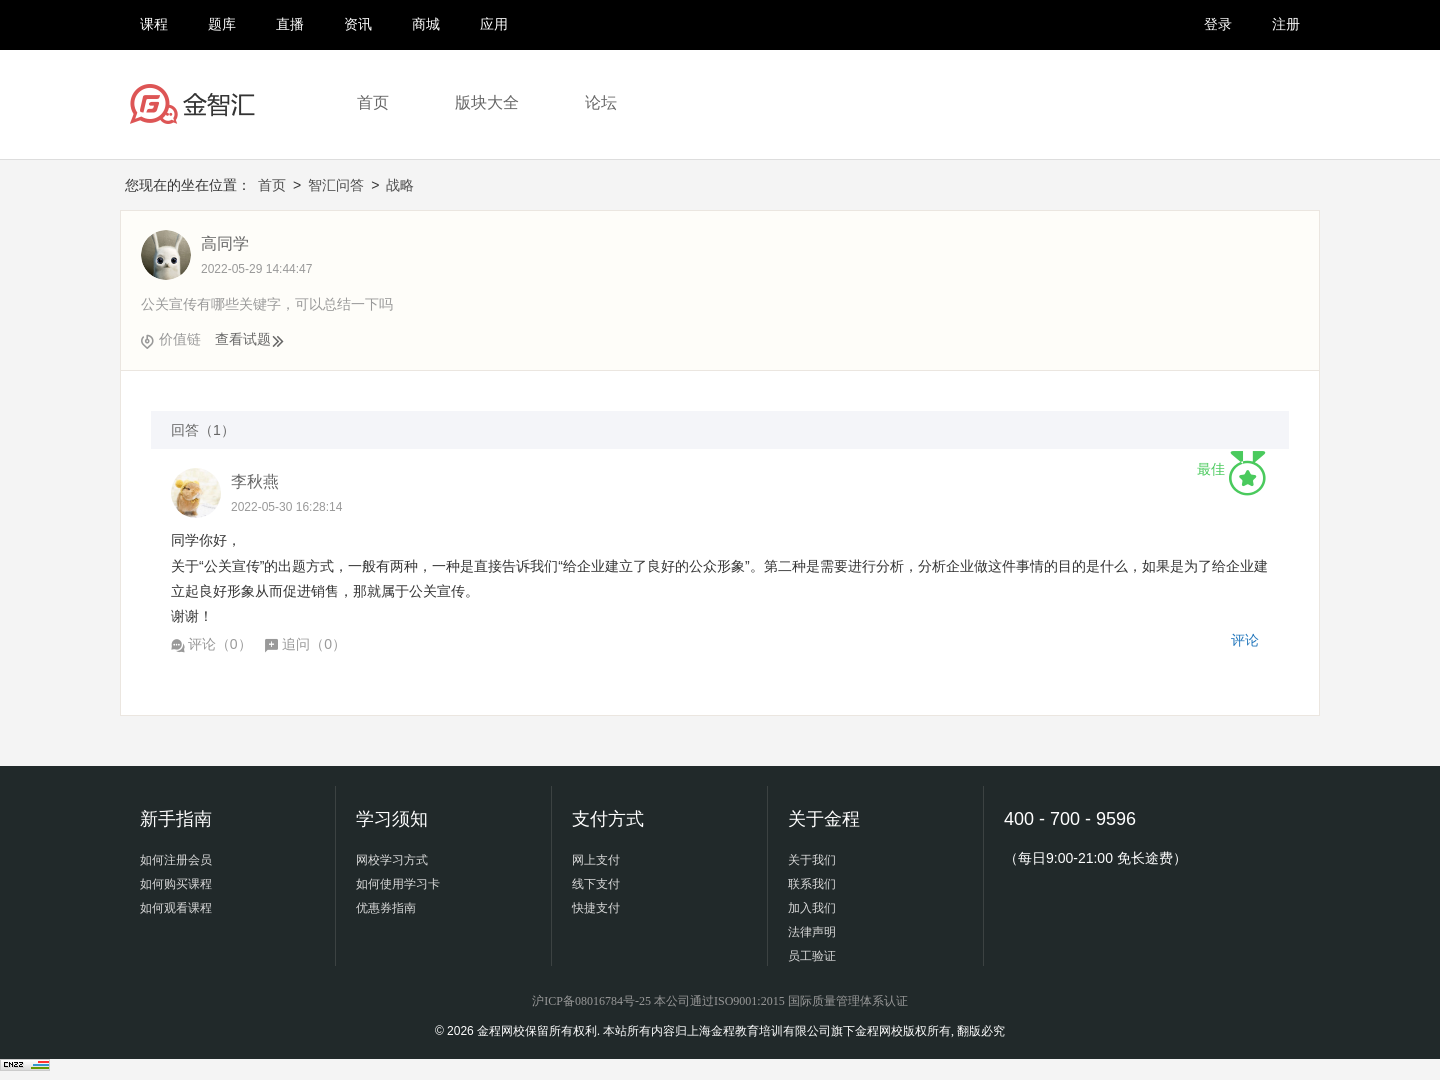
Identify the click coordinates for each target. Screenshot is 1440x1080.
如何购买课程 (176, 884)
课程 (154, 24)
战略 (400, 185)
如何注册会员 (176, 860)
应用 (494, 24)
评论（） (211, 644)
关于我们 (812, 860)
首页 (373, 102)
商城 (426, 24)
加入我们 (812, 908)
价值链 (180, 339)
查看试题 (250, 339)
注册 (1286, 24)
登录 (1218, 24)
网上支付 (596, 860)
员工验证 (812, 956)
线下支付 (596, 884)
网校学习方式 (392, 860)
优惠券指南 (386, 908)
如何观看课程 (176, 908)
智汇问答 (336, 185)
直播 (290, 24)
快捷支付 (596, 908)
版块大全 (487, 102)
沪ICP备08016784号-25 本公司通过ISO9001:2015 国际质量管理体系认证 (719, 1001)
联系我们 (812, 884)
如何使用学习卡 (398, 884)
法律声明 (812, 932)
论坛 (601, 102)
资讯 (358, 24)
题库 (222, 24)
